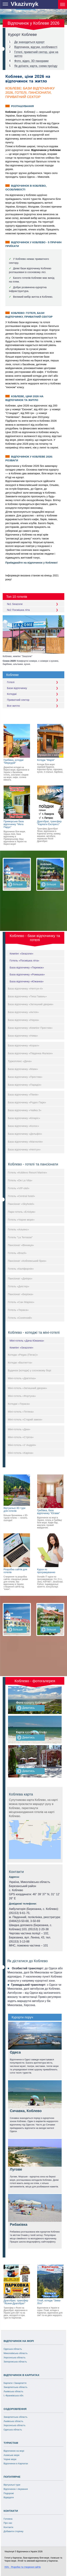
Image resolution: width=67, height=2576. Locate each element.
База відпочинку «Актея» (23, 1012)
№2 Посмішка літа (33, 609)
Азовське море (11, 2455)
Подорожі (9, 2493)
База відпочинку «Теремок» (27, 967)
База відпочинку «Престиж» (25, 1076)
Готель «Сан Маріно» (21, 1302)
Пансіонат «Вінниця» (21, 1245)
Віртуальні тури (12, 2484)
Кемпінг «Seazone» (21, 1347)
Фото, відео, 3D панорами (31, 60)
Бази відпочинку (33, 688)
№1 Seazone (33, 603)
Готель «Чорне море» (21, 1219)
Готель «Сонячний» (20, 1317)
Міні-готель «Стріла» (21, 1437)
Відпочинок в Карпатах (16, 2463)
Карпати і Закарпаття (15, 2383)
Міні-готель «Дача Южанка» (27, 1340)
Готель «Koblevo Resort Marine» (27, 1172)
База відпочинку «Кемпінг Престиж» (30, 1027)
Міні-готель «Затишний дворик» (27, 1388)
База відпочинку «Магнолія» (25, 1141)
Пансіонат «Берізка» (20, 1294)
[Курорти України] (62, 4)
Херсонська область (14, 2357)
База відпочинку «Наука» (23, 1019)
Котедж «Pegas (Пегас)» (23, 1354)
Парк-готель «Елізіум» (21, 1211)
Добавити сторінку (13, 2531)
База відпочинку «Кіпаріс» (24, 1118)
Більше (15, 884)
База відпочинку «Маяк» (23, 1068)
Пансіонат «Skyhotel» (21, 1203)
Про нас (8, 2523)
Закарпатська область (16, 2387)
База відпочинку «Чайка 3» (24, 1110)
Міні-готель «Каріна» (20, 1452)
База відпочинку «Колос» (23, 1125)
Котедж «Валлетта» (20, 1362)
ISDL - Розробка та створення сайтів (22, 2567)
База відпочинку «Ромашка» (27, 974)
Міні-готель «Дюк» (19, 1429)
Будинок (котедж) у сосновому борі (29, 1370)
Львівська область (13, 2391)
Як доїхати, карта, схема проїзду (35, 65)
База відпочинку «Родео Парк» (27, 1102)
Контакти (8, 2527)
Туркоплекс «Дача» (20, 1061)
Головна (8, 2518)
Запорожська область (15, 2361)
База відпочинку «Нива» (23, 1035)
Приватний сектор (33, 699)
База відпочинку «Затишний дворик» (30, 1004)
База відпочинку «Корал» (23, 1045)
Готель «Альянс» (18, 1229)
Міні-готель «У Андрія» (22, 1444)
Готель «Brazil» (17, 1252)
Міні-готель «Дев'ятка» (22, 1378)
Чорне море (10, 2459)
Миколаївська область (16, 2353)
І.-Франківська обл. (14, 2395)
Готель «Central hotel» (21, 1196)
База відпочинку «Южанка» (27, 981)
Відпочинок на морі (14, 2450)
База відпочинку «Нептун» (24, 1149)
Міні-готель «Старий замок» (25, 1419)
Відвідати (9, 2497)
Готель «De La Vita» (20, 1180)
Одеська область (13, 2349)
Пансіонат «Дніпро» (20, 1278)
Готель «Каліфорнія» (21, 1268)
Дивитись (26, 1708)
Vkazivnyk (24, 4)
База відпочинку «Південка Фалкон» (30, 1053)
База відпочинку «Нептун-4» (25, 988)
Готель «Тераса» (18, 1309)
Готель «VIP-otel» (18, 1188)
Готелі (33, 682)
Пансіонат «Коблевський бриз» (27, 1260)
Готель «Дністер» (18, 1286)
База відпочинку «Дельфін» (25, 1133)
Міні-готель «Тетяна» (21, 1411)
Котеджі (33, 693)
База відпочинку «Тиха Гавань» (27, 996)
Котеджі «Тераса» (19, 1403)
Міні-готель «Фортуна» (22, 1395)
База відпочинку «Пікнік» (23, 1094)
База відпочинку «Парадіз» (24, 1084)
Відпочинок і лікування (16, 2489)
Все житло (33, 705)
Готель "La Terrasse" (20, 1237)
